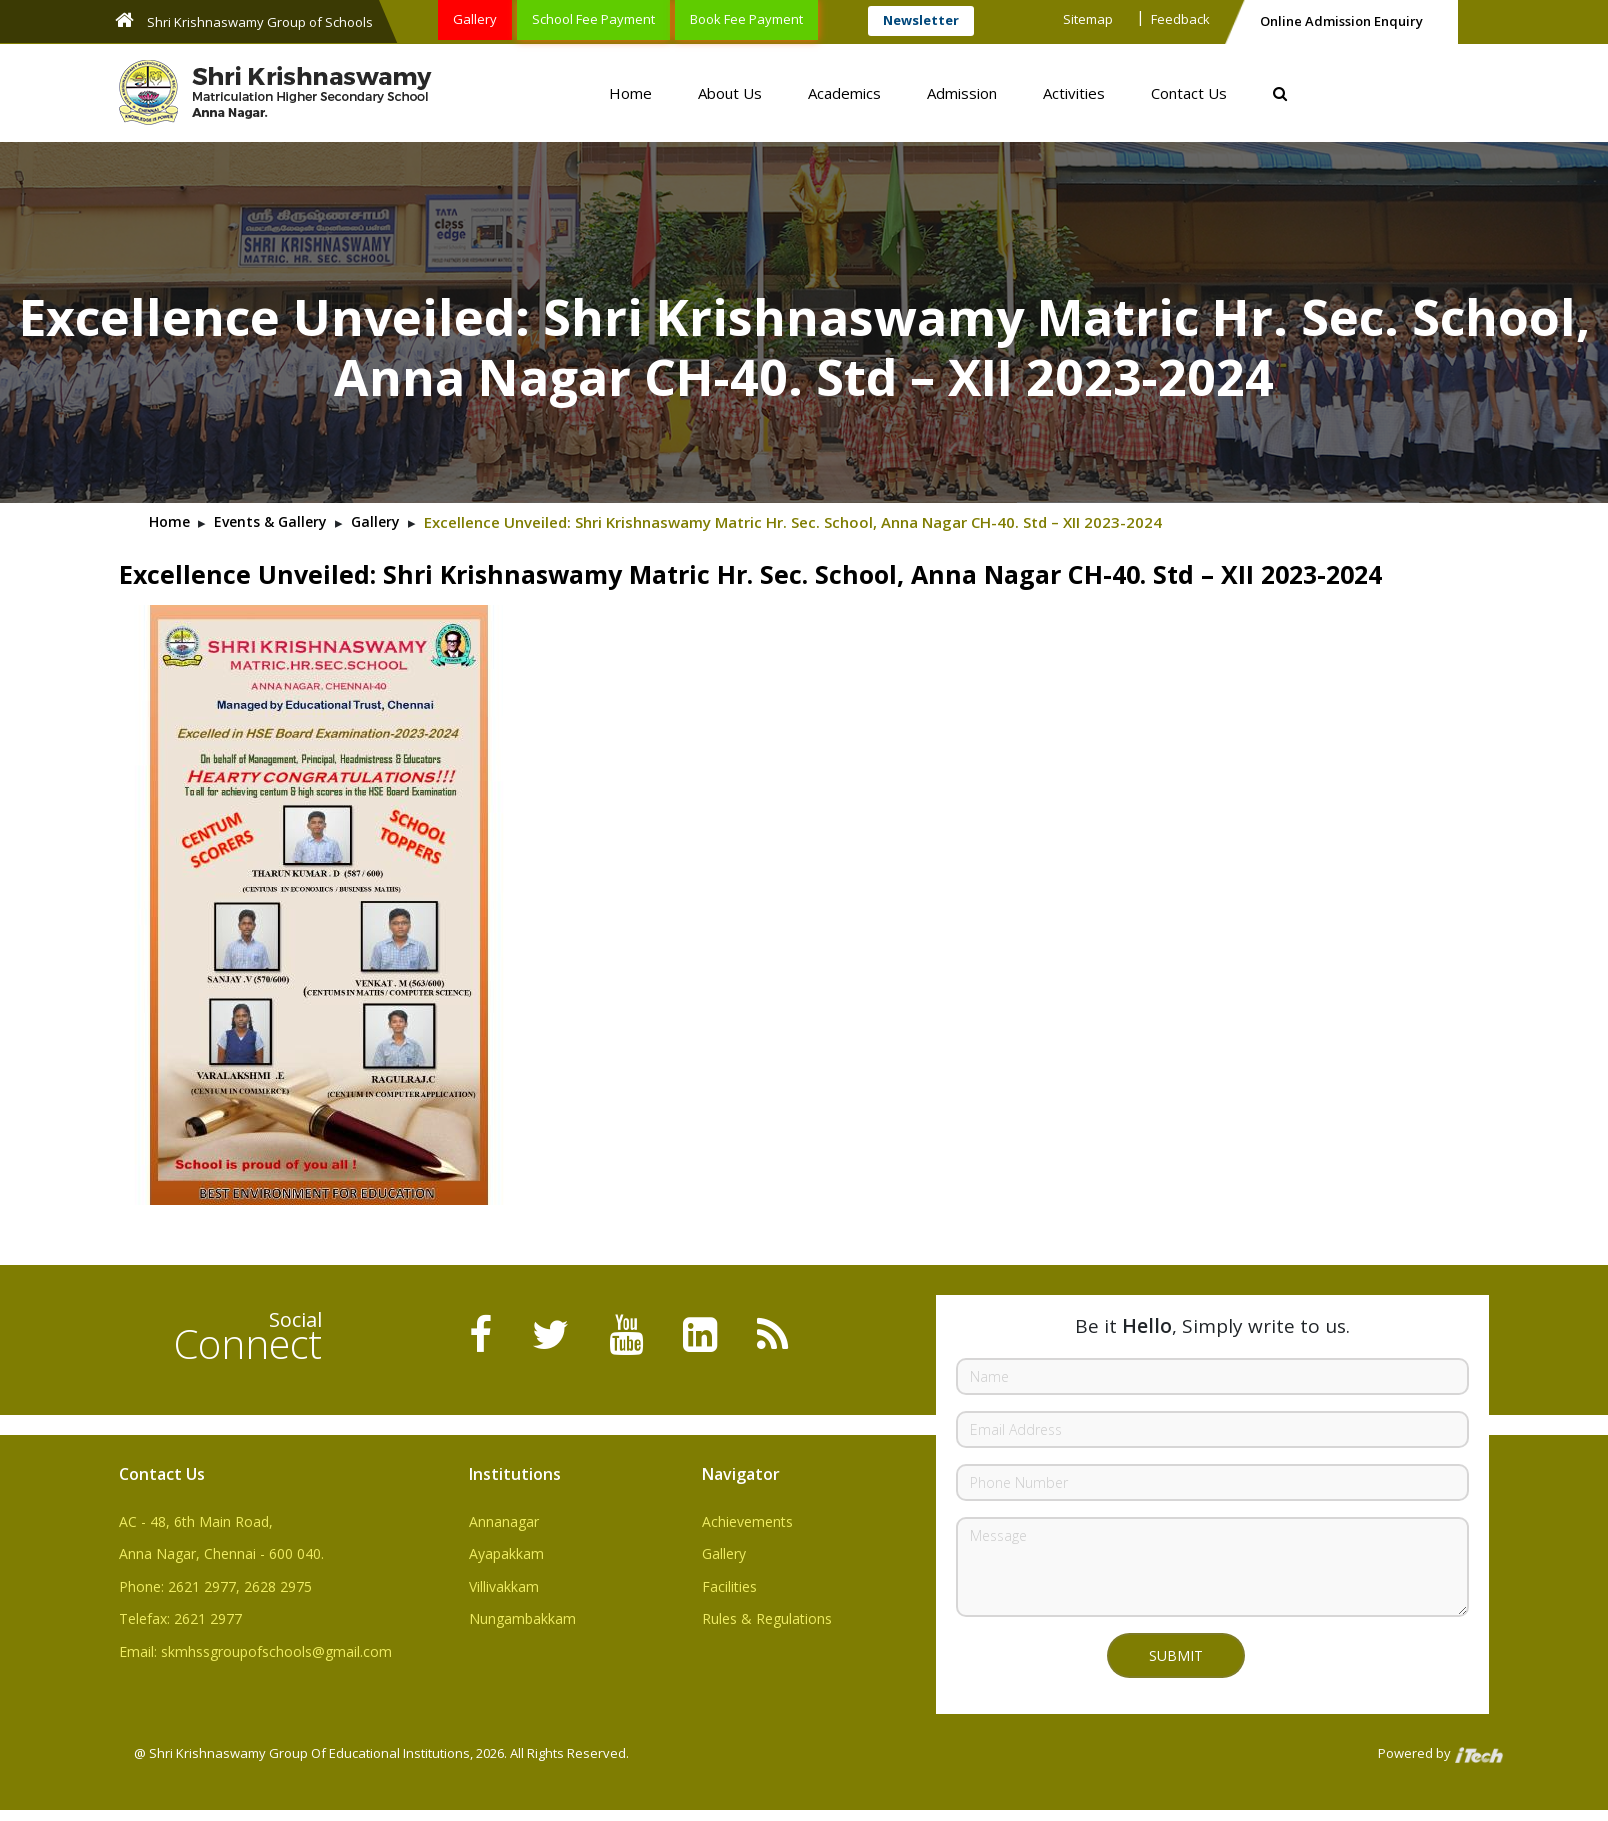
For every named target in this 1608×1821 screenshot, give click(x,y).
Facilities (729, 1586)
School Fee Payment (593, 19)
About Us (730, 93)
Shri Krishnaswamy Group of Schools (244, 20)
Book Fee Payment (746, 19)
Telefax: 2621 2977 (180, 1618)
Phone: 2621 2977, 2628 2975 (215, 1586)
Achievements (747, 1521)
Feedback (1180, 19)
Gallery (475, 19)
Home (630, 93)
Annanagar (504, 1521)
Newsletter (921, 20)
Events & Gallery (270, 521)
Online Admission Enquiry (1341, 21)
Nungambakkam (522, 1618)
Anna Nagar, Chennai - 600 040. (221, 1553)
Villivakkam (504, 1586)
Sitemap (1088, 19)
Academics (844, 93)
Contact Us (1189, 93)
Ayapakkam (506, 1553)
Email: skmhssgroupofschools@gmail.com (255, 1651)
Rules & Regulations (767, 1618)
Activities (1074, 93)
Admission (962, 93)
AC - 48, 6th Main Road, (196, 1521)
